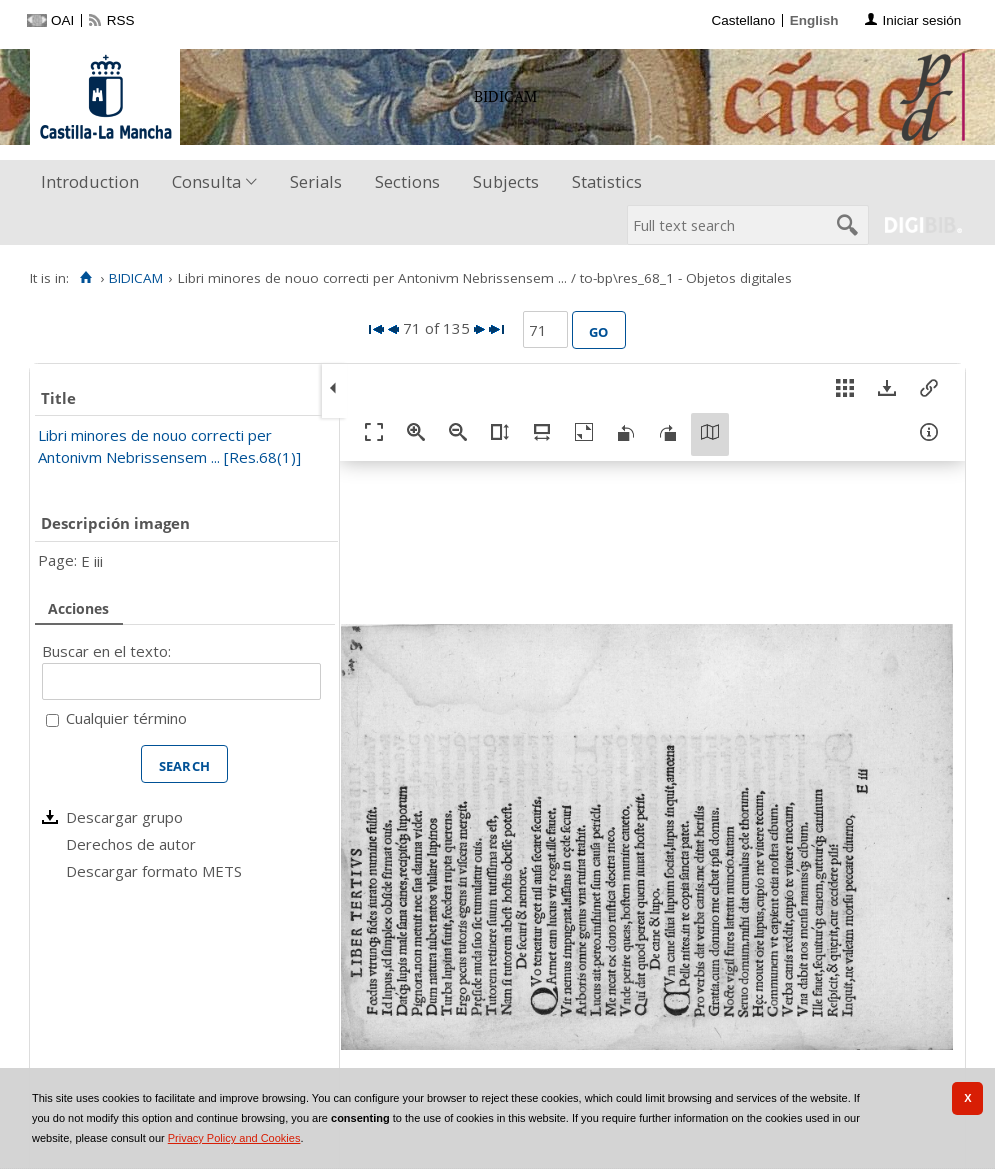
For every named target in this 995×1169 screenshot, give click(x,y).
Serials (316, 181)
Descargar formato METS (154, 871)
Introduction (90, 181)
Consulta (206, 181)
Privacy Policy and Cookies (234, 1138)
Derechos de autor (131, 844)
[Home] (85, 278)
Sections (407, 181)
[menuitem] (94, 182)
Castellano (743, 20)
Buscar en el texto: (106, 651)
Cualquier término (126, 718)
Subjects (506, 181)
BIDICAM (136, 278)
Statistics (607, 181)
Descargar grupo (124, 817)
